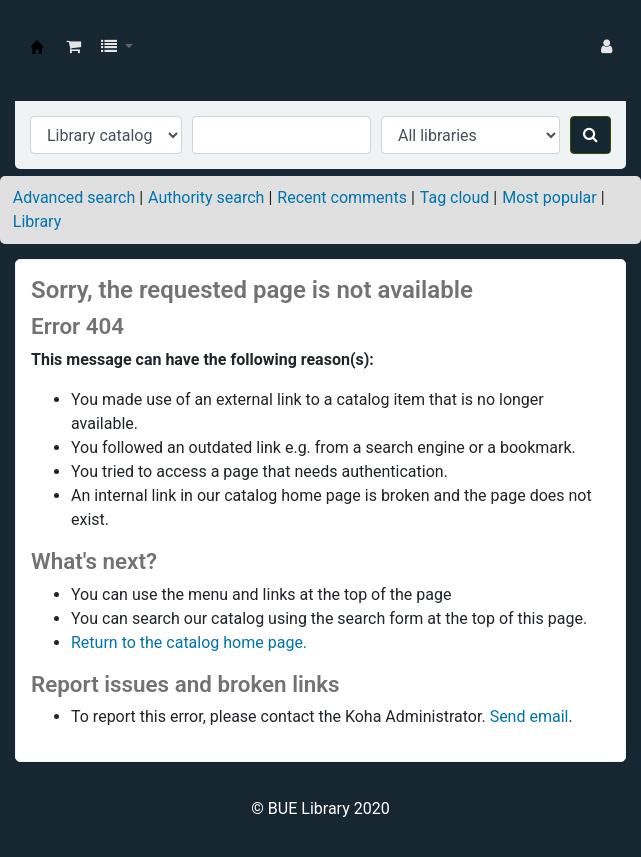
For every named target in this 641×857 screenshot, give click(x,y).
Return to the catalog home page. (189, 642)
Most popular (549, 197)
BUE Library (37, 47)
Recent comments (342, 197)
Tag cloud (455, 197)
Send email (529, 716)
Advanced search (74, 197)
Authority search (206, 197)
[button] (73, 47)
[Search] (590, 135)
